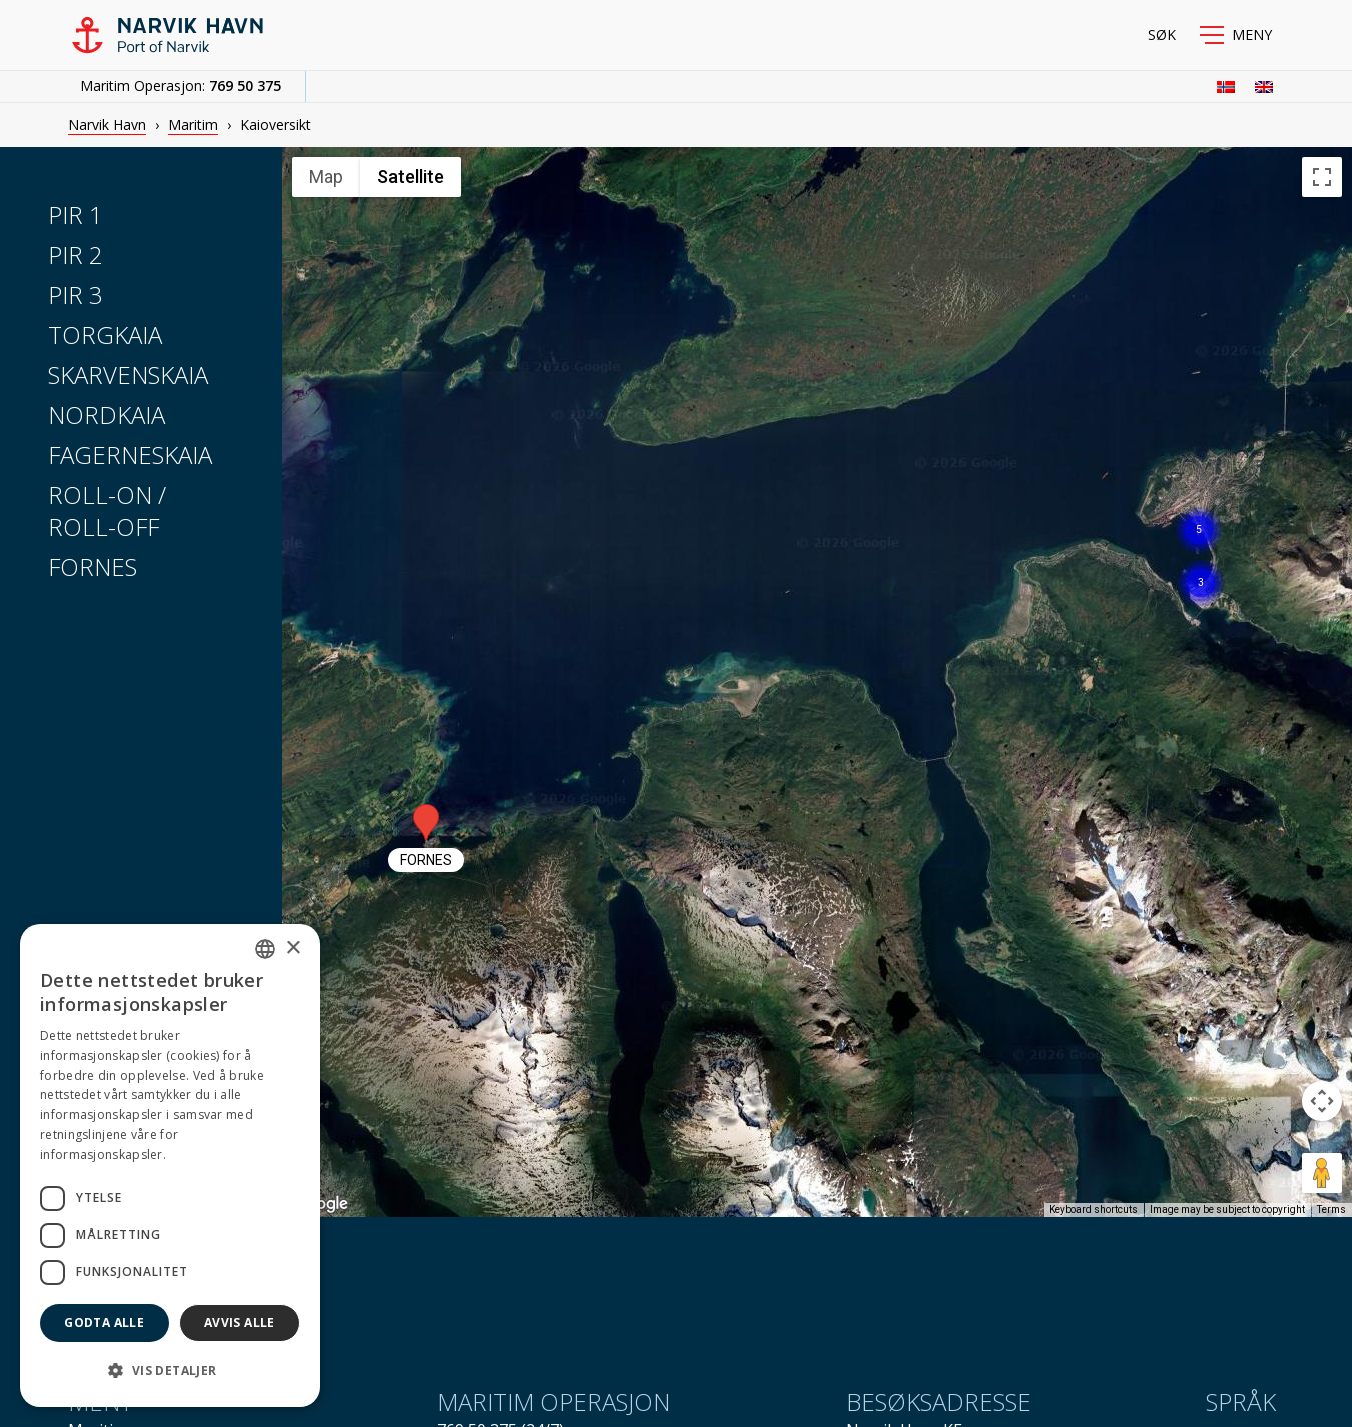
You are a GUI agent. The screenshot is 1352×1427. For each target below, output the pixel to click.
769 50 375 (245, 85)
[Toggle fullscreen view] (1322, 177)
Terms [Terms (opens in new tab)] (1331, 1209)
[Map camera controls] (1322, 1101)
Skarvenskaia (128, 374)
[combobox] (265, 949)
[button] (1236, 35)
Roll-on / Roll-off (107, 510)
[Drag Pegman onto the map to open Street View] (1322, 1173)
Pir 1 (75, 214)
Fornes (92, 566)
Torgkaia (105, 334)
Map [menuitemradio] (326, 176)
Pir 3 (75, 294)
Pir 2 (75, 254)
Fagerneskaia (130, 454)
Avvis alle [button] (239, 1322)
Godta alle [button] (104, 1322)
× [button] (292, 948)
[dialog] (170, 1165)
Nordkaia (106, 414)
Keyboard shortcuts (1093, 1209)
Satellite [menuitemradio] (410, 176)
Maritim (193, 124)
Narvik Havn (107, 124)
